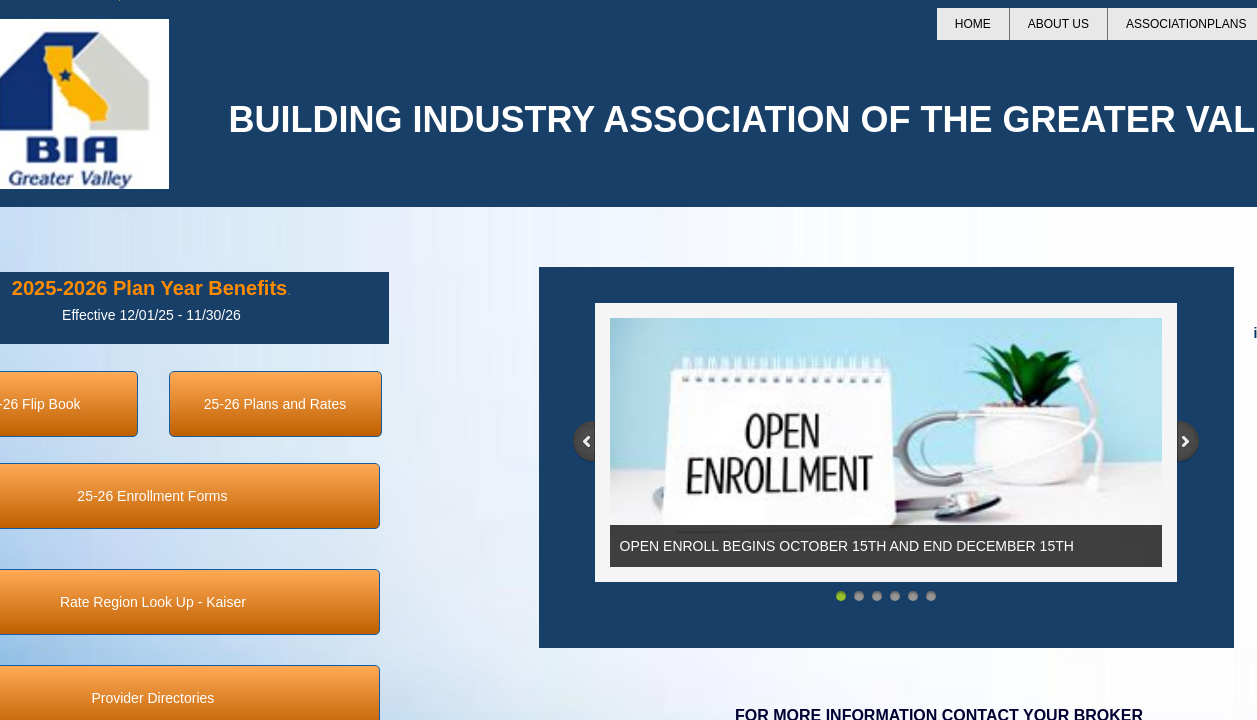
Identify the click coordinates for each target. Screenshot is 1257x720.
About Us (1058, 24)
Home (973, 24)
